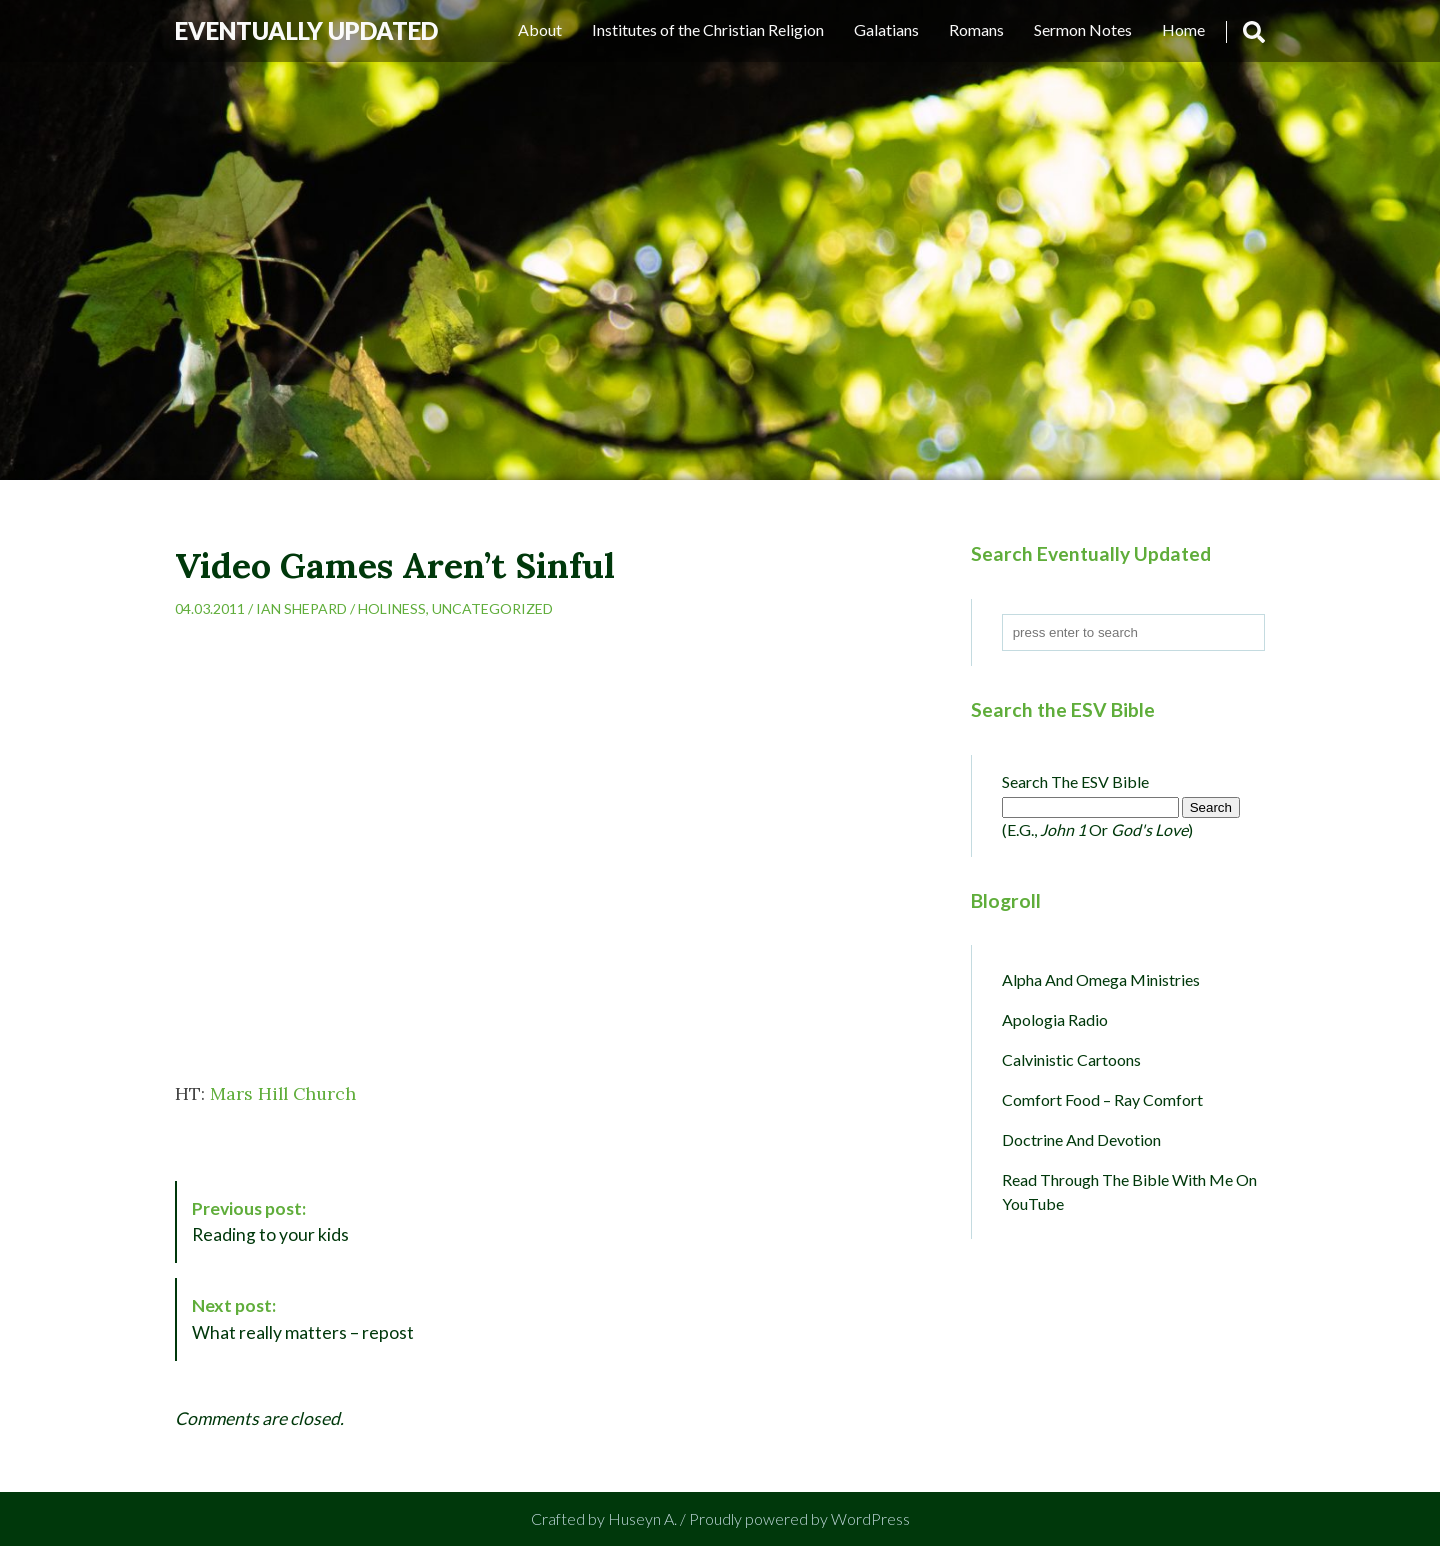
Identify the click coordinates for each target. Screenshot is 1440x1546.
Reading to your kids (270, 1221)
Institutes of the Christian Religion (708, 29)
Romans (976, 29)
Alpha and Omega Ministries (1101, 979)
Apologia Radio (1055, 1019)
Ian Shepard (301, 608)
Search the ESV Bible (1075, 781)
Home (1183, 29)
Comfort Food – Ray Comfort (1102, 1099)
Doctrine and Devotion (1081, 1139)
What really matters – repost (303, 1318)
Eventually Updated (306, 30)
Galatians (886, 29)
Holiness (392, 608)
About (540, 29)
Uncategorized (492, 608)
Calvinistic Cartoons (1071, 1059)
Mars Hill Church (283, 1093)
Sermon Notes (1083, 29)
